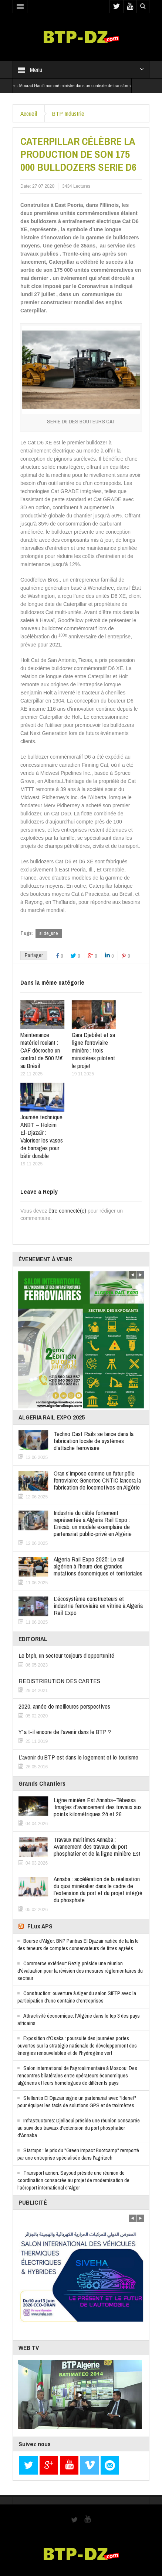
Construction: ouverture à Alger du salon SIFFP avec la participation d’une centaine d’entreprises (76, 1996)
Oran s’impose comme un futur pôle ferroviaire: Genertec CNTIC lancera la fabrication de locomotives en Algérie (97, 1480)
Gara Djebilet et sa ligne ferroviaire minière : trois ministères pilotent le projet (93, 1050)
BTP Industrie (68, 113)
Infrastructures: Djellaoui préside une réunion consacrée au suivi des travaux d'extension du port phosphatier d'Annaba (78, 2127)
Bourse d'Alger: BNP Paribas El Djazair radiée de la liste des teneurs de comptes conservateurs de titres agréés (78, 1944)
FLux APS (40, 1926)
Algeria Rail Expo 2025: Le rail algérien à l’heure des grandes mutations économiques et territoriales (98, 1566)
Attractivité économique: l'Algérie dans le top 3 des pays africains (78, 2019)
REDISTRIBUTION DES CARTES (59, 1680)
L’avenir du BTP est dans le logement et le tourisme (78, 1757)
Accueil (28, 113)
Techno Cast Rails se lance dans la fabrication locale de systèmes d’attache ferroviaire (94, 1440)
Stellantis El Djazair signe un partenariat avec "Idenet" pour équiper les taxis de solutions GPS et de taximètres (76, 2101)
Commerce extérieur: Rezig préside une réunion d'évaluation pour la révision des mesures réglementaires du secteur (80, 1970)
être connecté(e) (67, 1211)
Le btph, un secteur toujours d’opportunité (66, 1655)
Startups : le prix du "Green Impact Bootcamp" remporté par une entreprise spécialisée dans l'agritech (78, 2153)
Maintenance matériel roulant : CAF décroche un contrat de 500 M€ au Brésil (41, 1050)
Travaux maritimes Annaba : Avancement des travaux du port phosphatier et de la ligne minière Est (97, 1846)
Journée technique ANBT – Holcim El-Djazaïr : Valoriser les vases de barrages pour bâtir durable (41, 1136)
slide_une (48, 933)
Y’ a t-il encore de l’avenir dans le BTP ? (64, 1731)
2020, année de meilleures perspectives (64, 1706)
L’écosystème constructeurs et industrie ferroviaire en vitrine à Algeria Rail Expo (98, 1605)
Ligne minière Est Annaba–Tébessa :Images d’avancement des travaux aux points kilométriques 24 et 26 (98, 1806)
